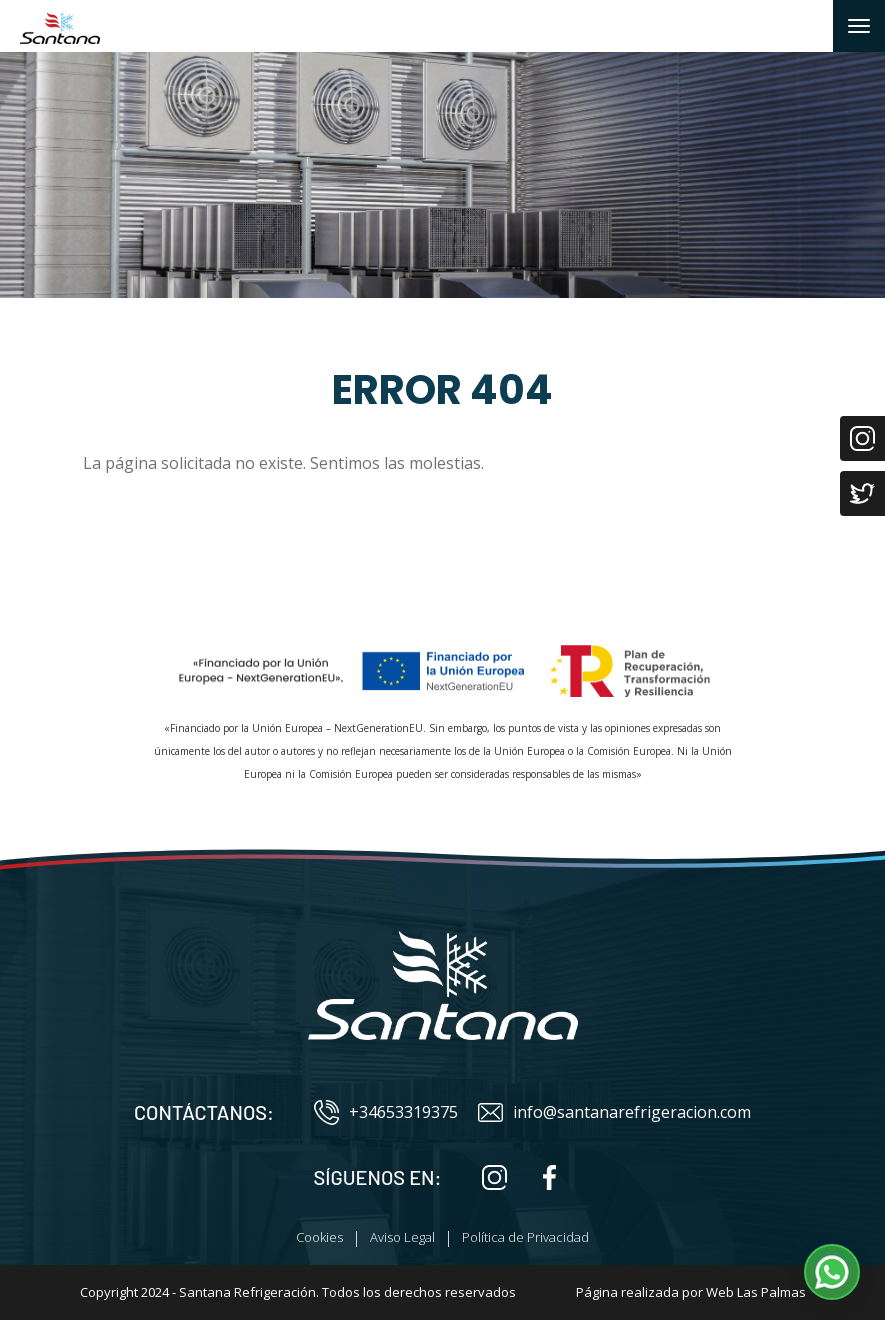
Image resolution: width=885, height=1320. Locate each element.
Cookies (319, 1237)
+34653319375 (386, 1112)
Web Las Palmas (756, 1292)
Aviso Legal (402, 1237)
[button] (832, 1272)
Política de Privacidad (525, 1237)
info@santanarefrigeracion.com (614, 1112)
